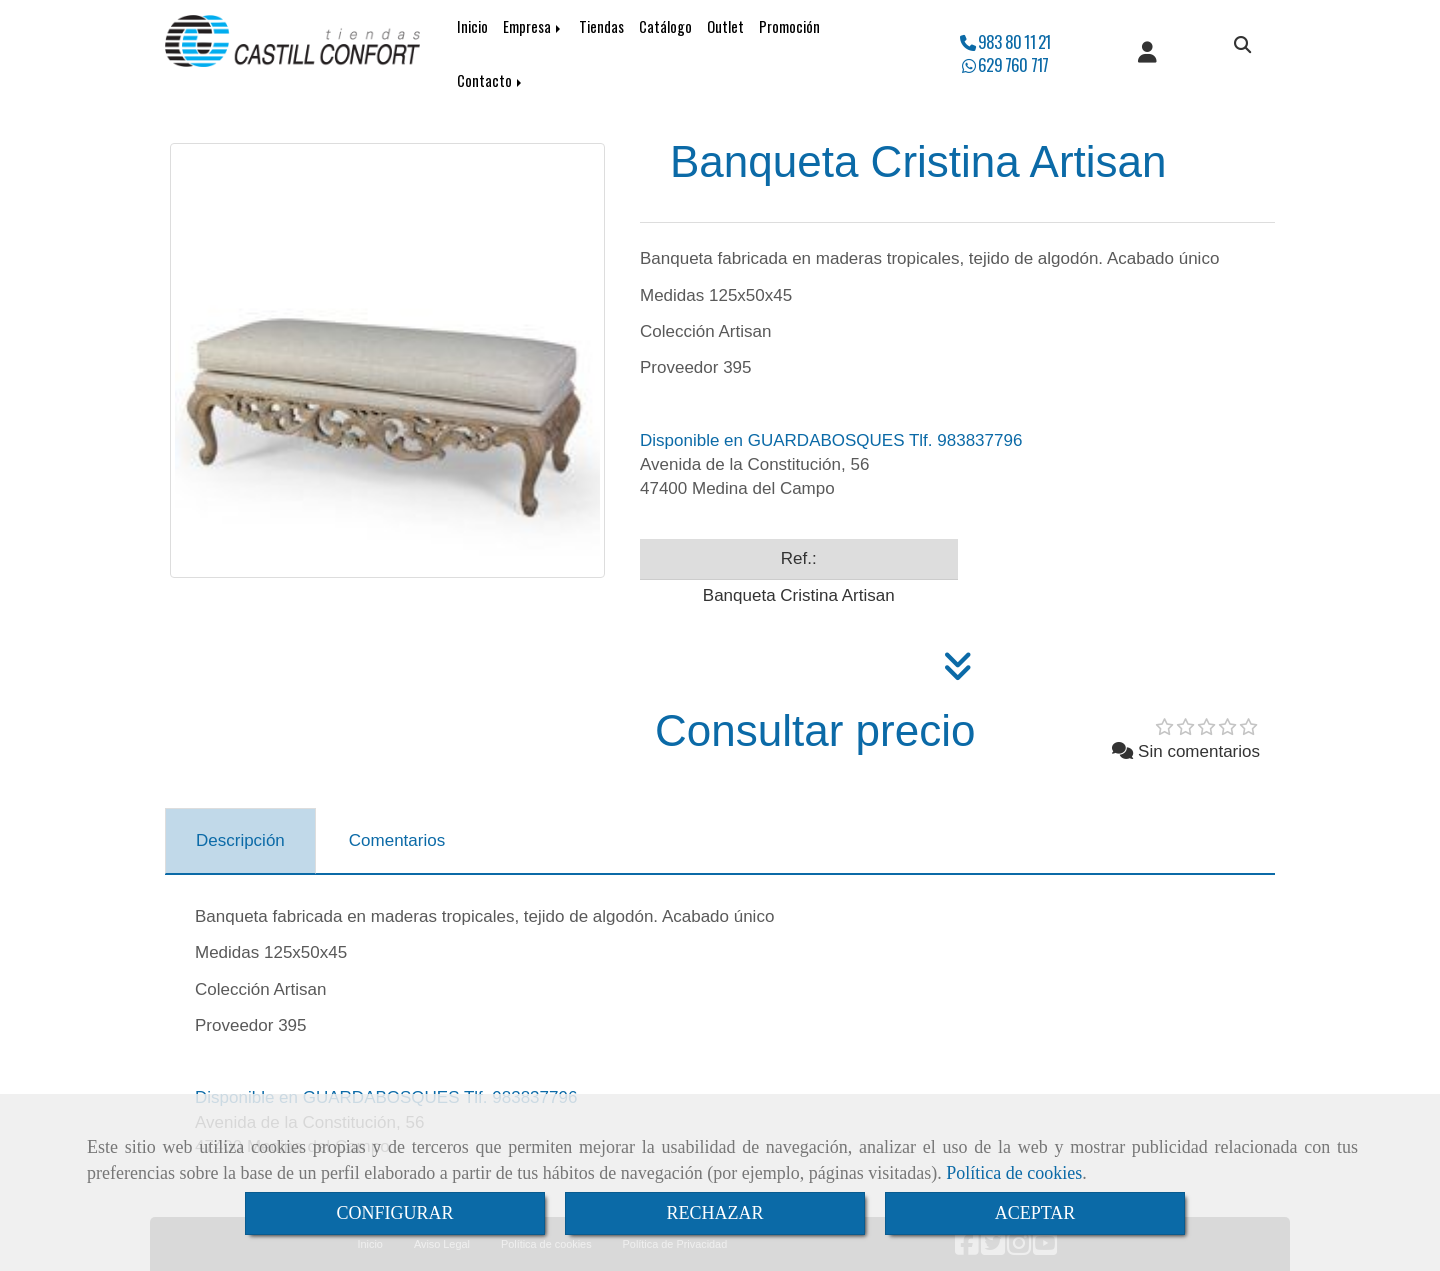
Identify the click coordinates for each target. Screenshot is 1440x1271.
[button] (1147, 54)
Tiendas (601, 26)
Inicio (472, 26)
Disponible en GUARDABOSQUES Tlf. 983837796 (831, 440)
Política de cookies (1014, 1173)
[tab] (240, 841)
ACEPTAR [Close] (1035, 1213)
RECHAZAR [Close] (714, 1213)
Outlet (725, 26)
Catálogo (665, 26)
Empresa (533, 26)
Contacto (491, 80)
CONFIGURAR (394, 1213)
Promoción (789, 26)
